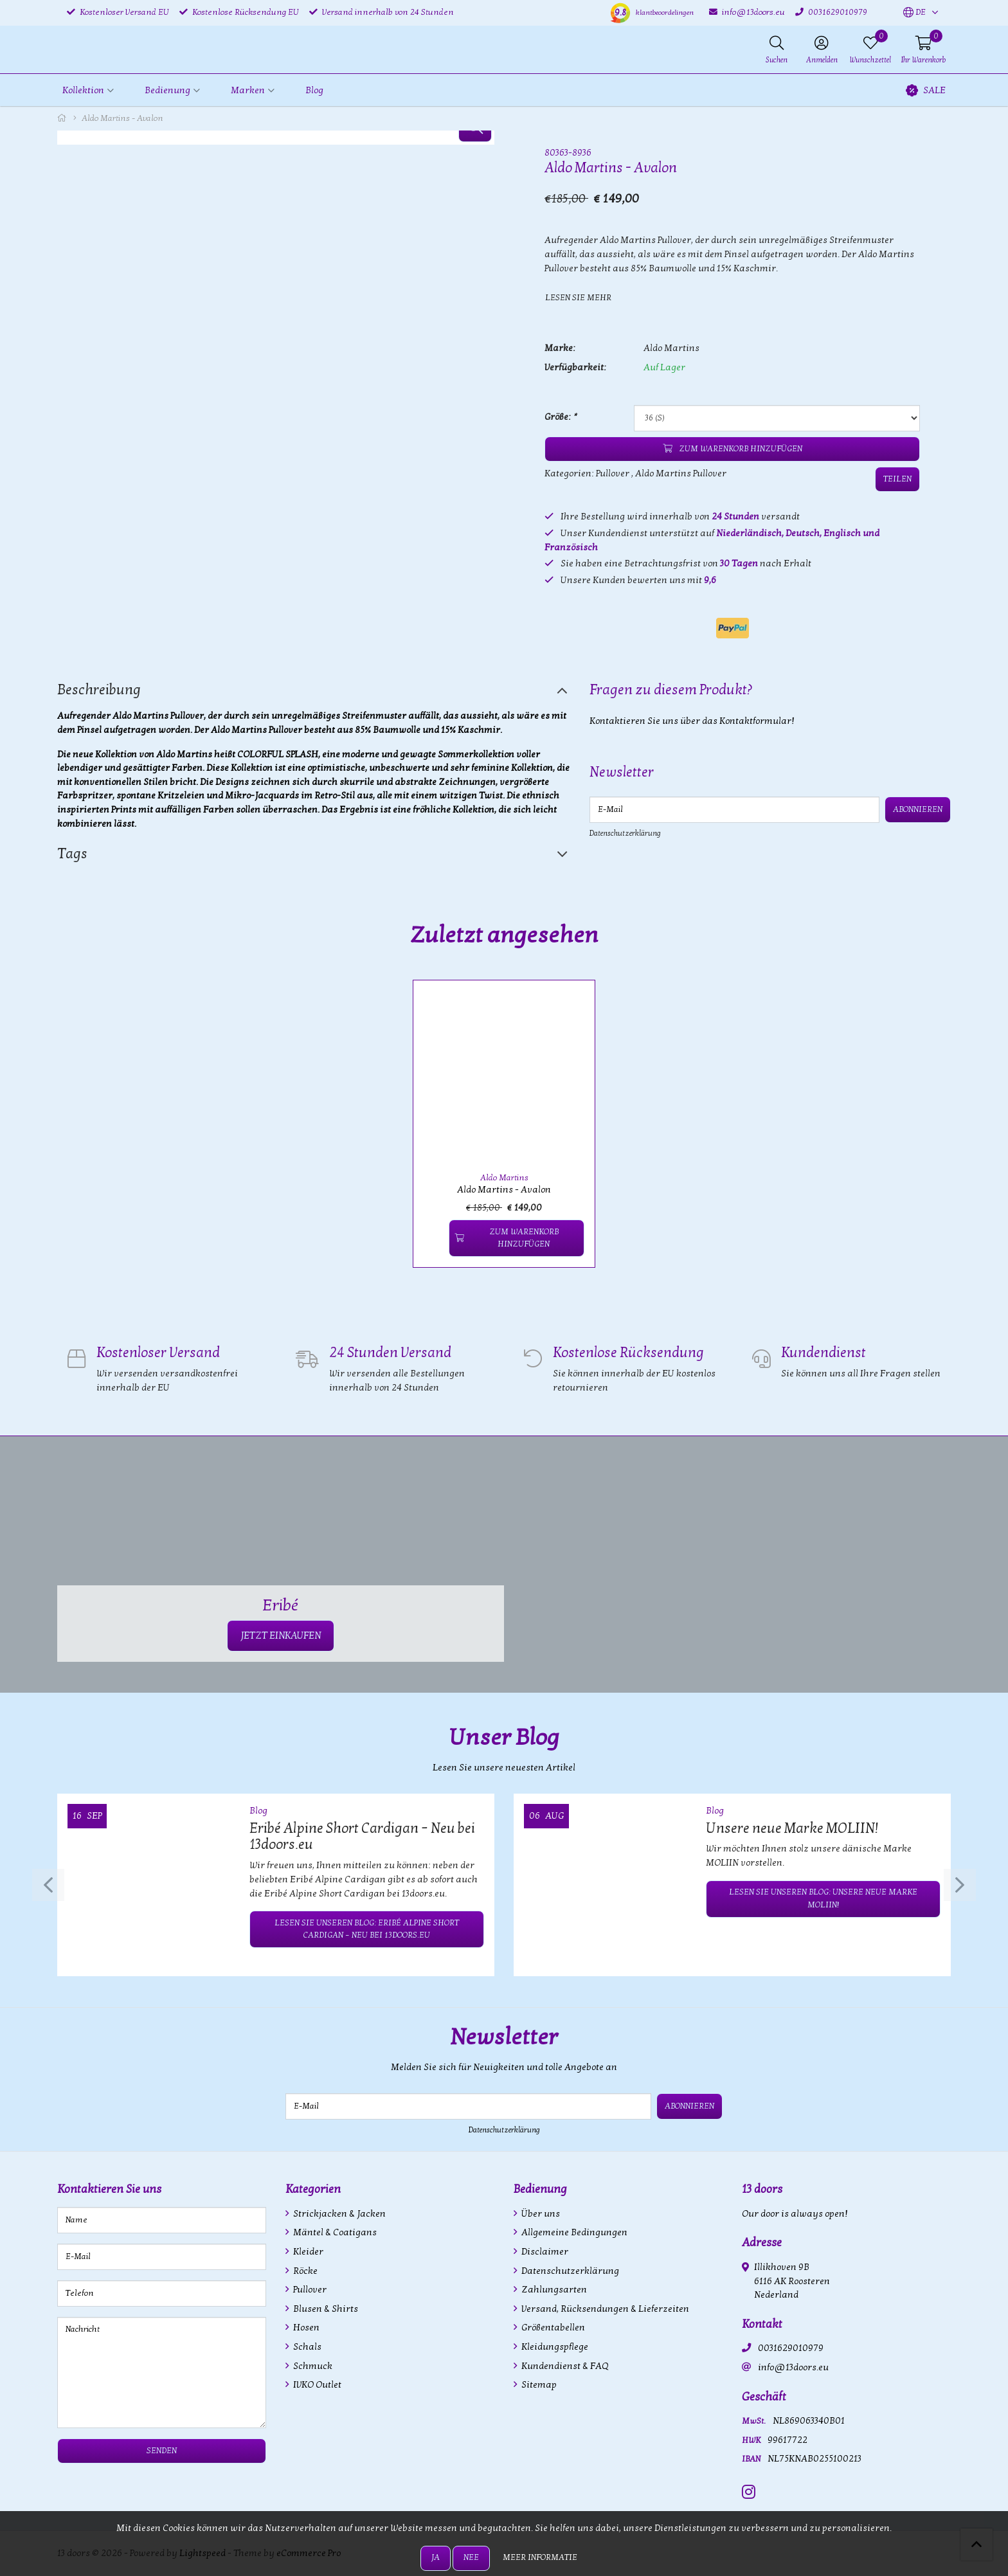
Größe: (560, 416)
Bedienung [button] (167, 90)
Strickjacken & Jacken (338, 2213)
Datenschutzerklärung (625, 833)
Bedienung (540, 2189)
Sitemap (538, 2384)
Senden (162, 2450)
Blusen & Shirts (324, 2308)
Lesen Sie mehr (578, 298)
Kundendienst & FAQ (563, 2366)
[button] (914, 13)
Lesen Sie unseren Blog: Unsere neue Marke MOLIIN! (823, 1898)
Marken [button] (248, 90)
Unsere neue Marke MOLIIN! (792, 1828)
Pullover (612, 473)
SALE (926, 90)
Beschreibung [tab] (99, 689)
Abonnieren (917, 809)
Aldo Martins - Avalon (504, 1189)
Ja (435, 2557)
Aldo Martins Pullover (680, 473)
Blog (314, 90)
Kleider (307, 2251)
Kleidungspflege (553, 2346)
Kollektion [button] (83, 90)
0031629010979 (791, 2348)
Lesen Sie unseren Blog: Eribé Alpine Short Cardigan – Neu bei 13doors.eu (366, 1929)
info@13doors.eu (793, 2367)
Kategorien (313, 2189)
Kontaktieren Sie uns (109, 2189)
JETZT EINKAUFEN (280, 1635)
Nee (471, 2557)
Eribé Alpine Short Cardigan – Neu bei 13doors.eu (362, 1836)
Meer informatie (540, 2557)
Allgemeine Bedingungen (573, 2232)
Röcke (304, 2270)
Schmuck (311, 2366)
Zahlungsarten (553, 2289)
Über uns (539, 2213)
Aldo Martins (671, 348)
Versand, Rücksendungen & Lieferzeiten (604, 2308)
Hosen (305, 2327)
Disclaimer (543, 2251)
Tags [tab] (72, 853)
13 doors (762, 2189)
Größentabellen (552, 2327)
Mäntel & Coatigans (334, 2232)
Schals (306, 2346)
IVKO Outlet (316, 2384)
